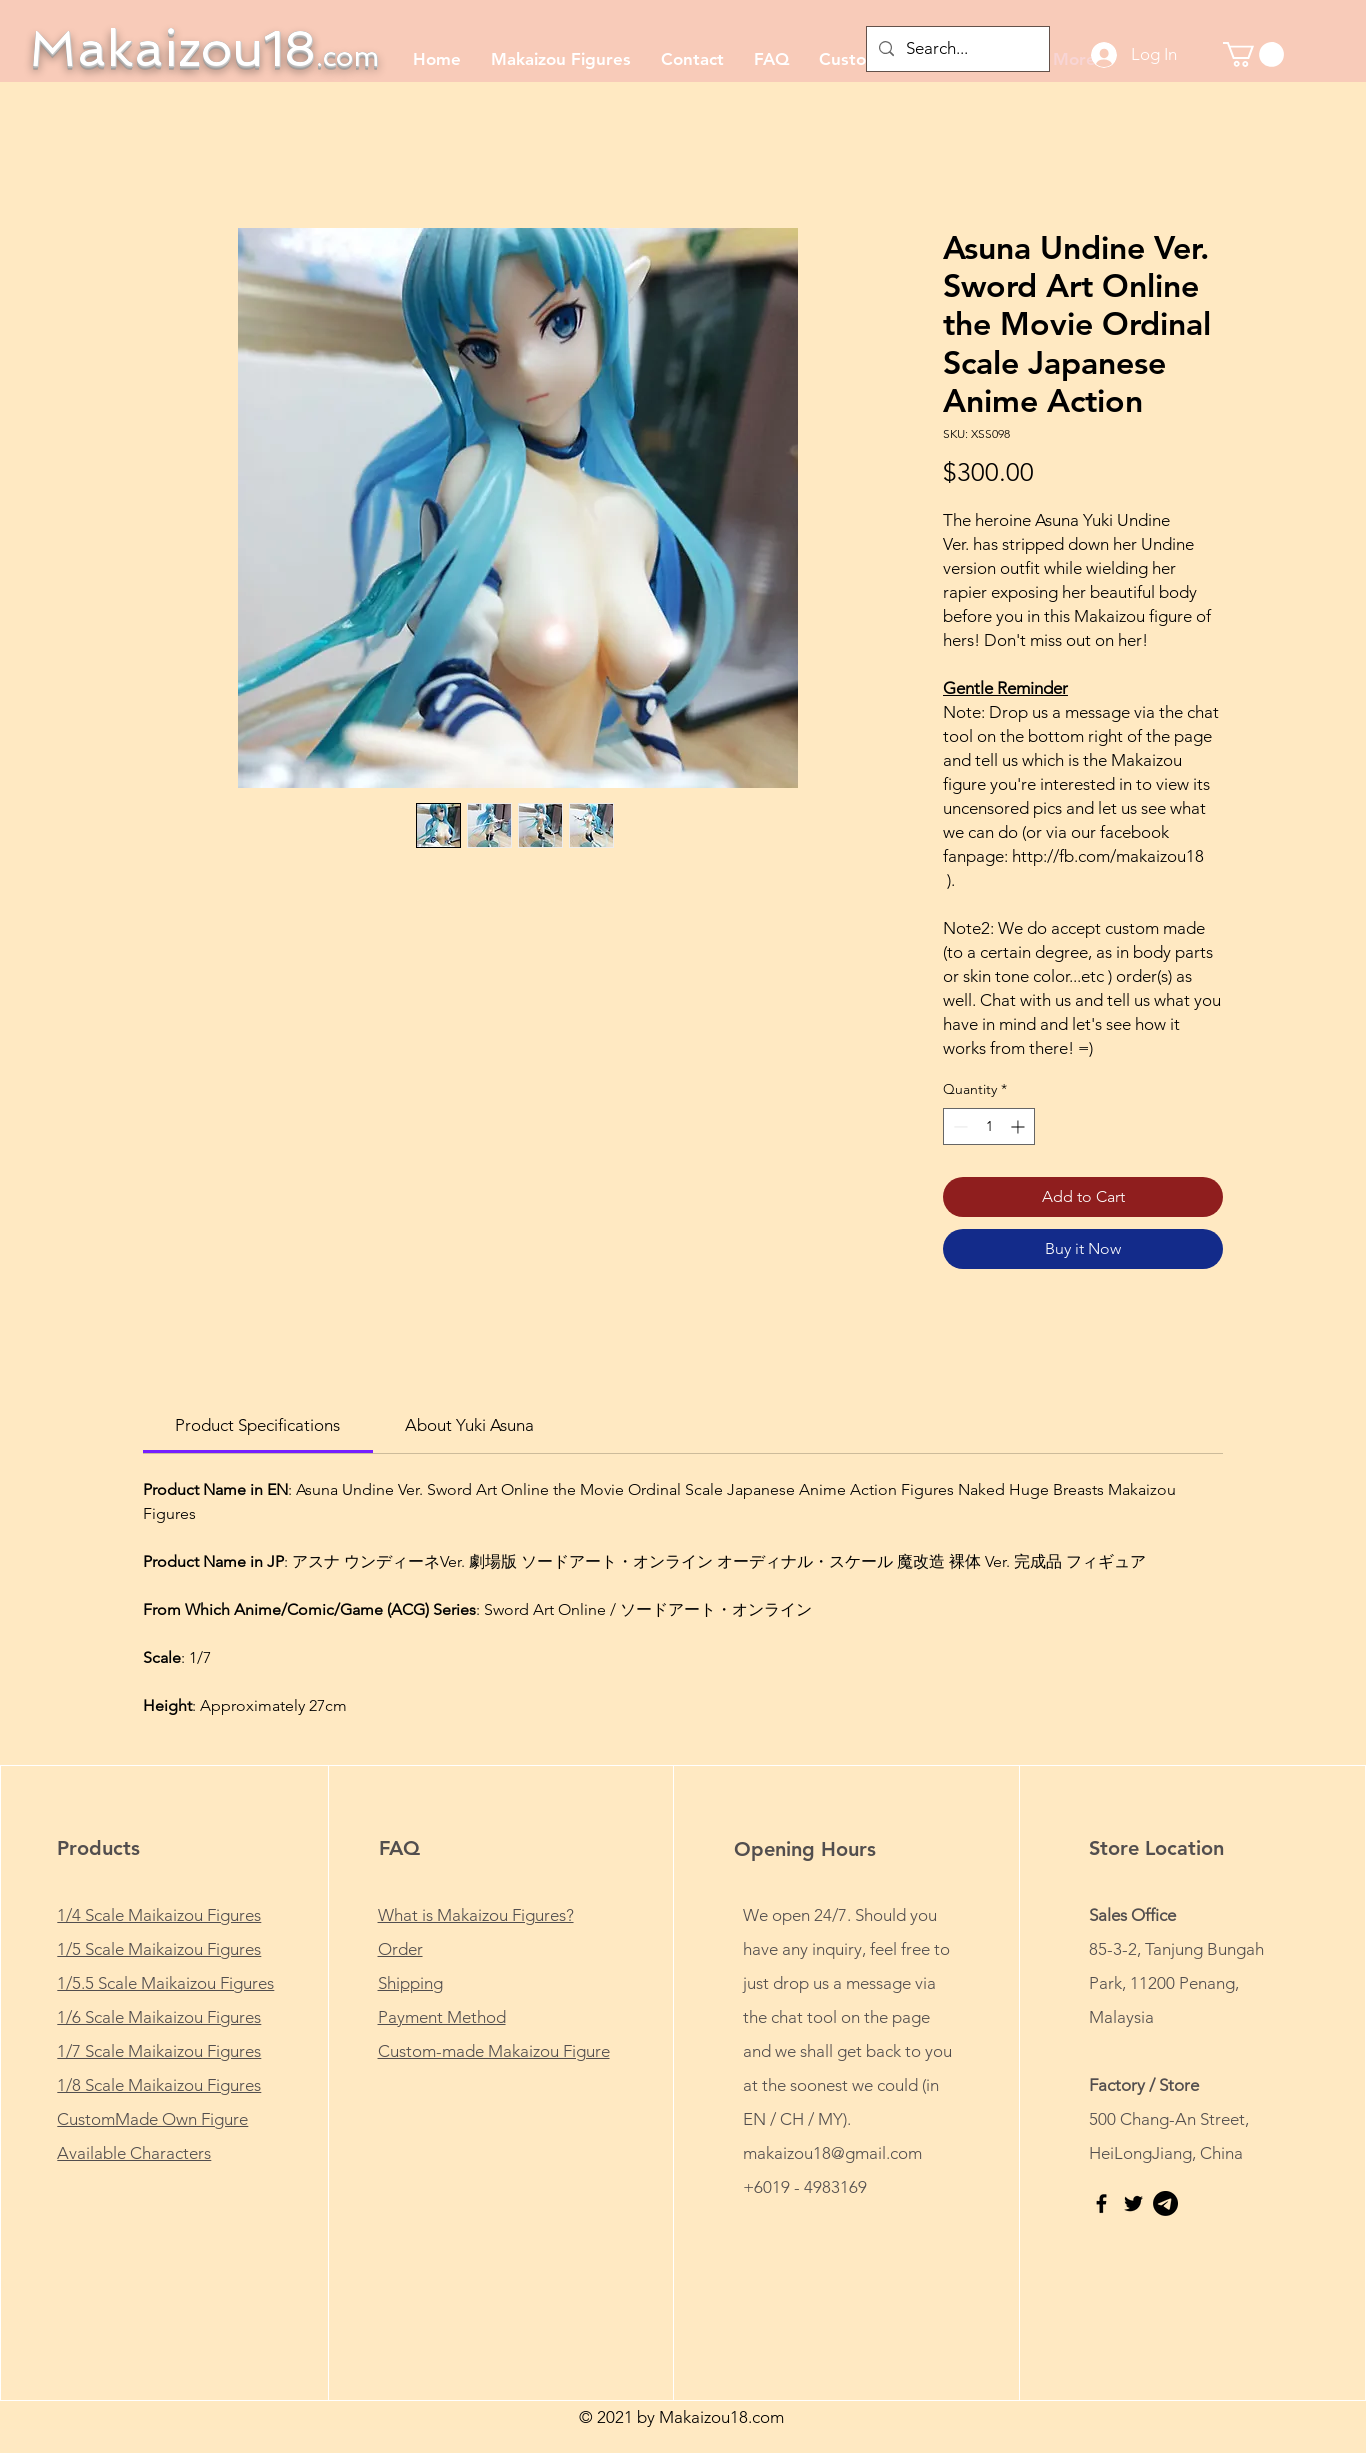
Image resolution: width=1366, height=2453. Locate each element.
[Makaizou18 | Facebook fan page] (1101, 2203)
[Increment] (1019, 1126)
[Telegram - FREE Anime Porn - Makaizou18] (1165, 2203)
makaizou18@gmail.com (832, 2153)
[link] (257, 1425)
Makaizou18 (204, 48)
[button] (1253, 54)
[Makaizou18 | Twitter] (1133, 2203)
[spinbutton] (989, 1126)
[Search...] (956, 49)
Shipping (410, 1983)
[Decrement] (958, 1126)
